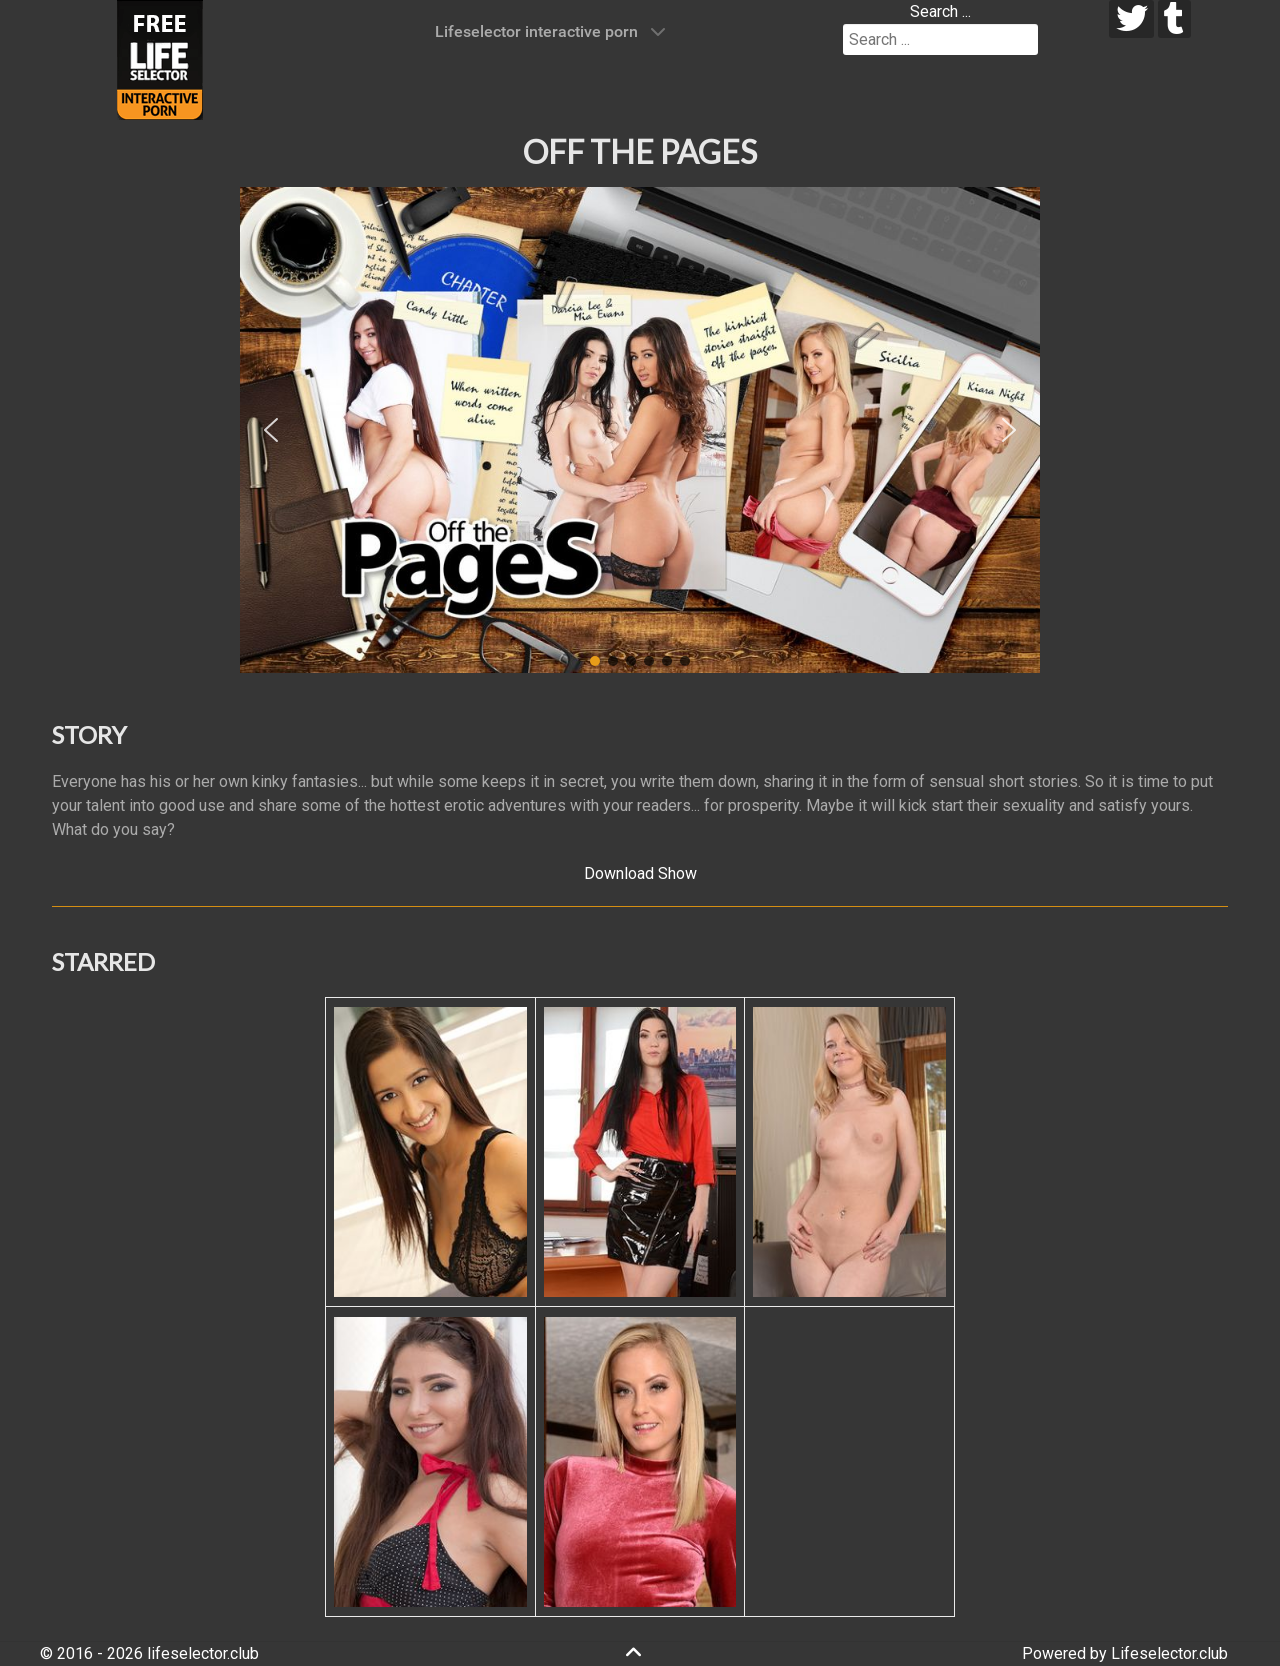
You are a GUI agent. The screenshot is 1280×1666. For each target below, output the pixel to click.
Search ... (940, 11)
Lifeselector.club (1169, 1653)
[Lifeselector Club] (160, 58)
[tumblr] (1174, 19)
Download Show (640, 873)
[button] (271, 430)
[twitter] (1131, 19)
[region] (640, 430)
